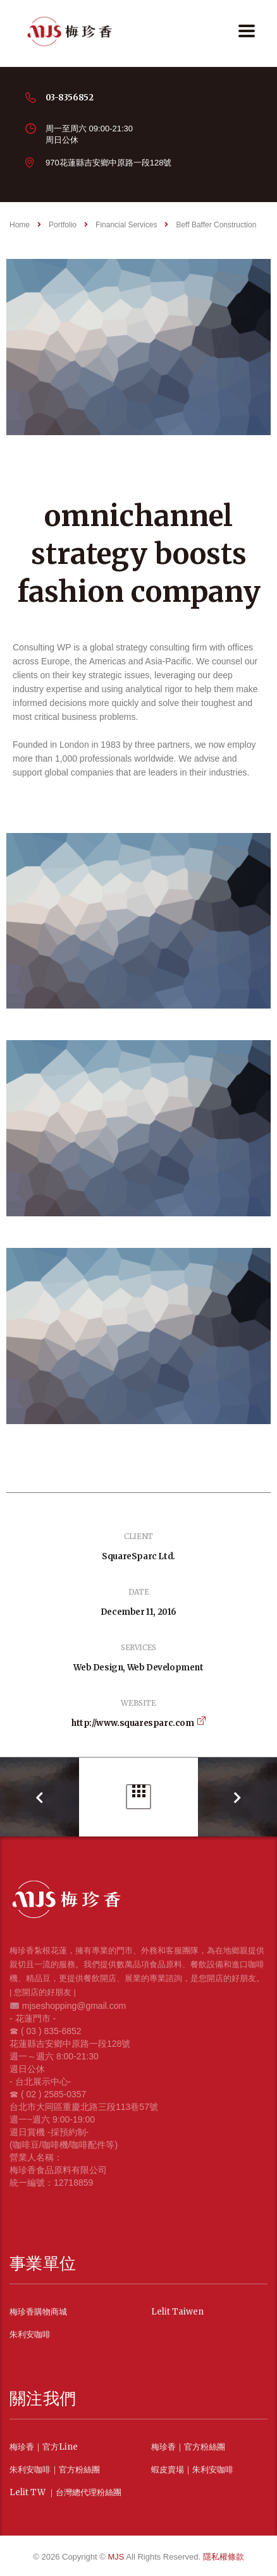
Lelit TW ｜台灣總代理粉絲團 (65, 2493)
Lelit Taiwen (177, 2312)
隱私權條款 (223, 2556)
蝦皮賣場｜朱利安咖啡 (192, 2470)
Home (19, 224)
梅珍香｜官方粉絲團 (188, 2447)
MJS (117, 2556)
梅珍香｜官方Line (43, 2447)
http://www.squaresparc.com (132, 1723)
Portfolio (138, 1791)
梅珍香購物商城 (38, 2312)
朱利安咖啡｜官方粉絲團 (54, 2470)
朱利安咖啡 (30, 2335)
